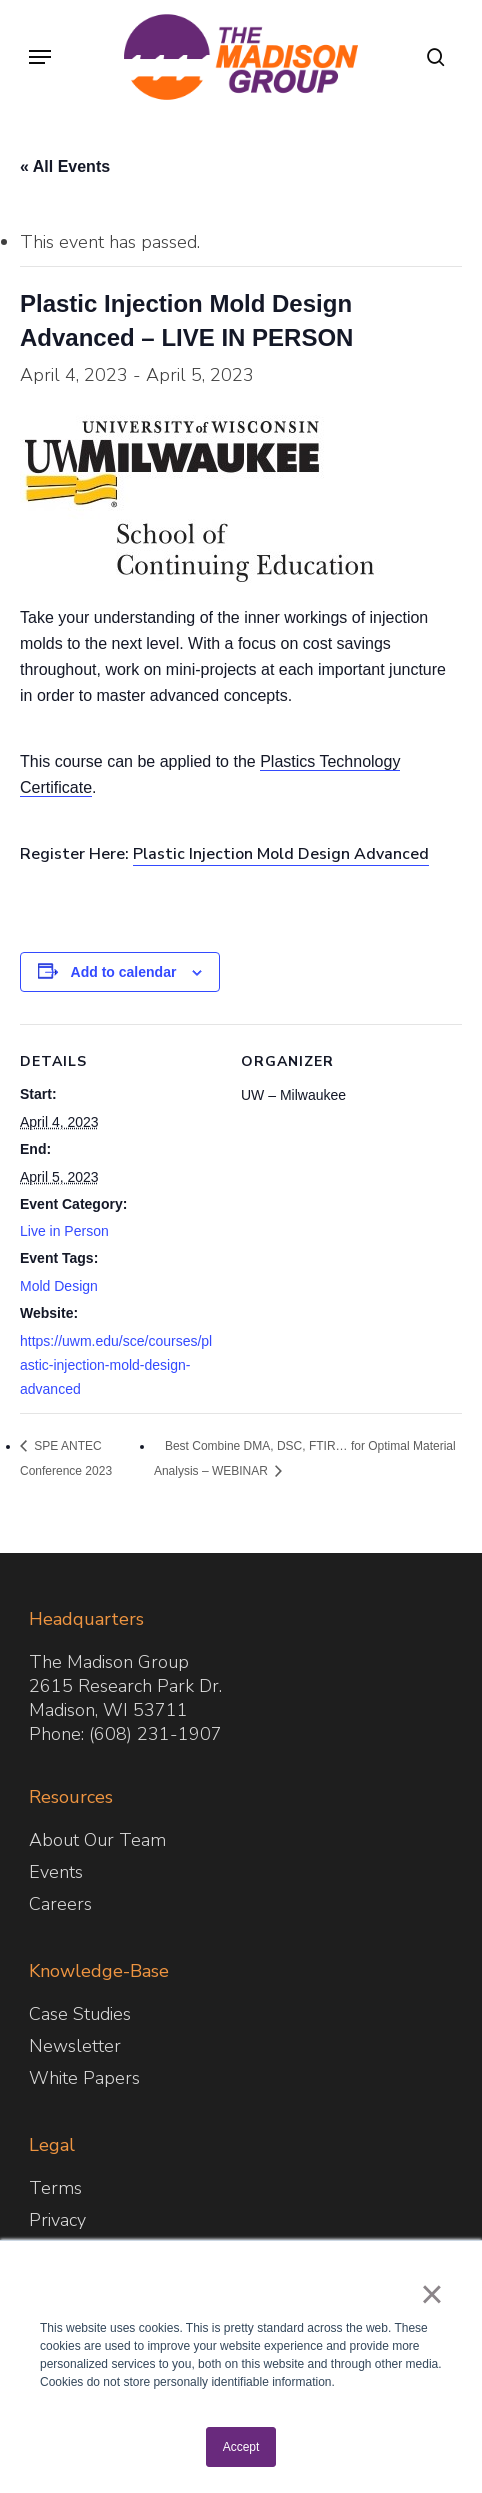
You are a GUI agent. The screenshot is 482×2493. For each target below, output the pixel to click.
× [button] (431, 2294)
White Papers (84, 2078)
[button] (40, 57)
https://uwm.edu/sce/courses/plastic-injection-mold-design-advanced (116, 1365)
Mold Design (59, 1286)
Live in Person (64, 1231)
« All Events (65, 166)
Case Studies (80, 2014)
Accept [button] (241, 2447)
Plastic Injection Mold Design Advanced (281, 854)
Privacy (57, 2220)
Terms (55, 2188)
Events (56, 1872)
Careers (60, 1904)
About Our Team (97, 1840)
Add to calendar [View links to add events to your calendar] (124, 972)
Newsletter (75, 2046)
